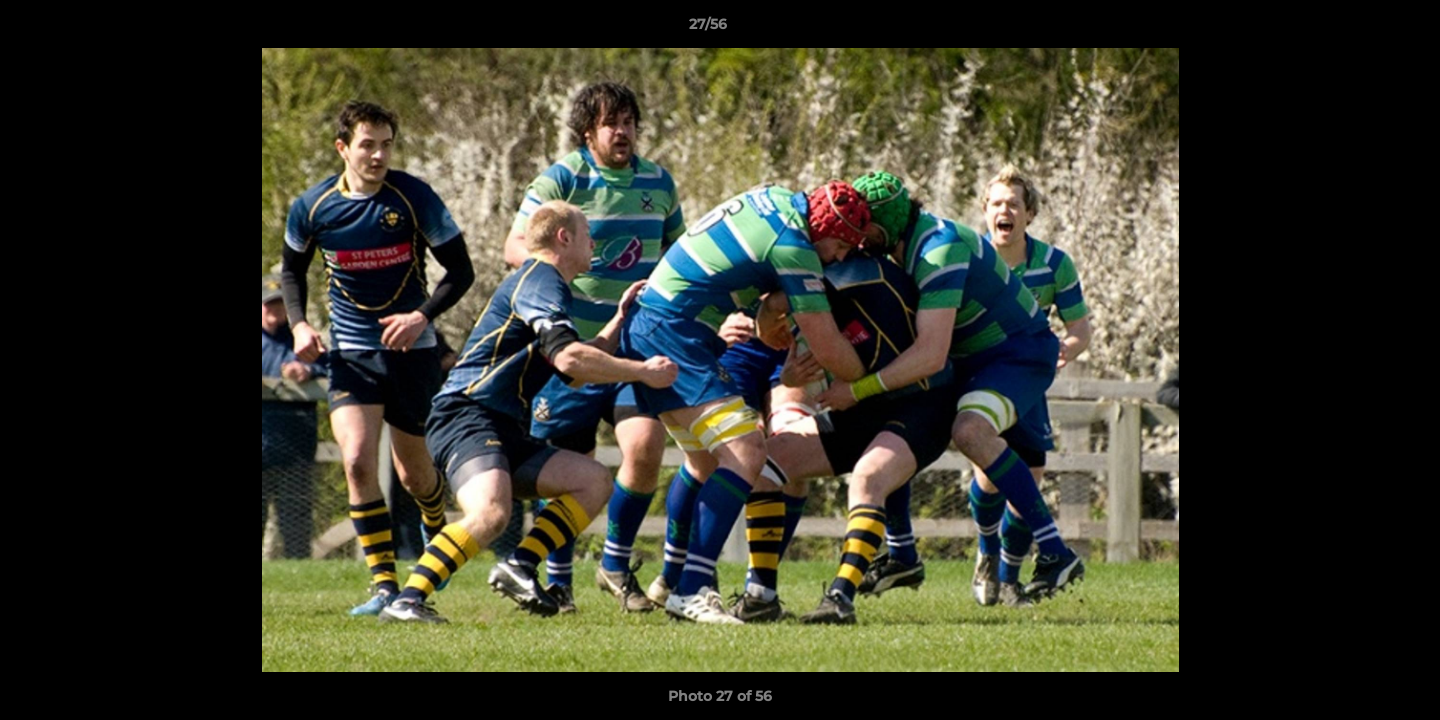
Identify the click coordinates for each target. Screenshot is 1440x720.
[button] (1356, 29)
